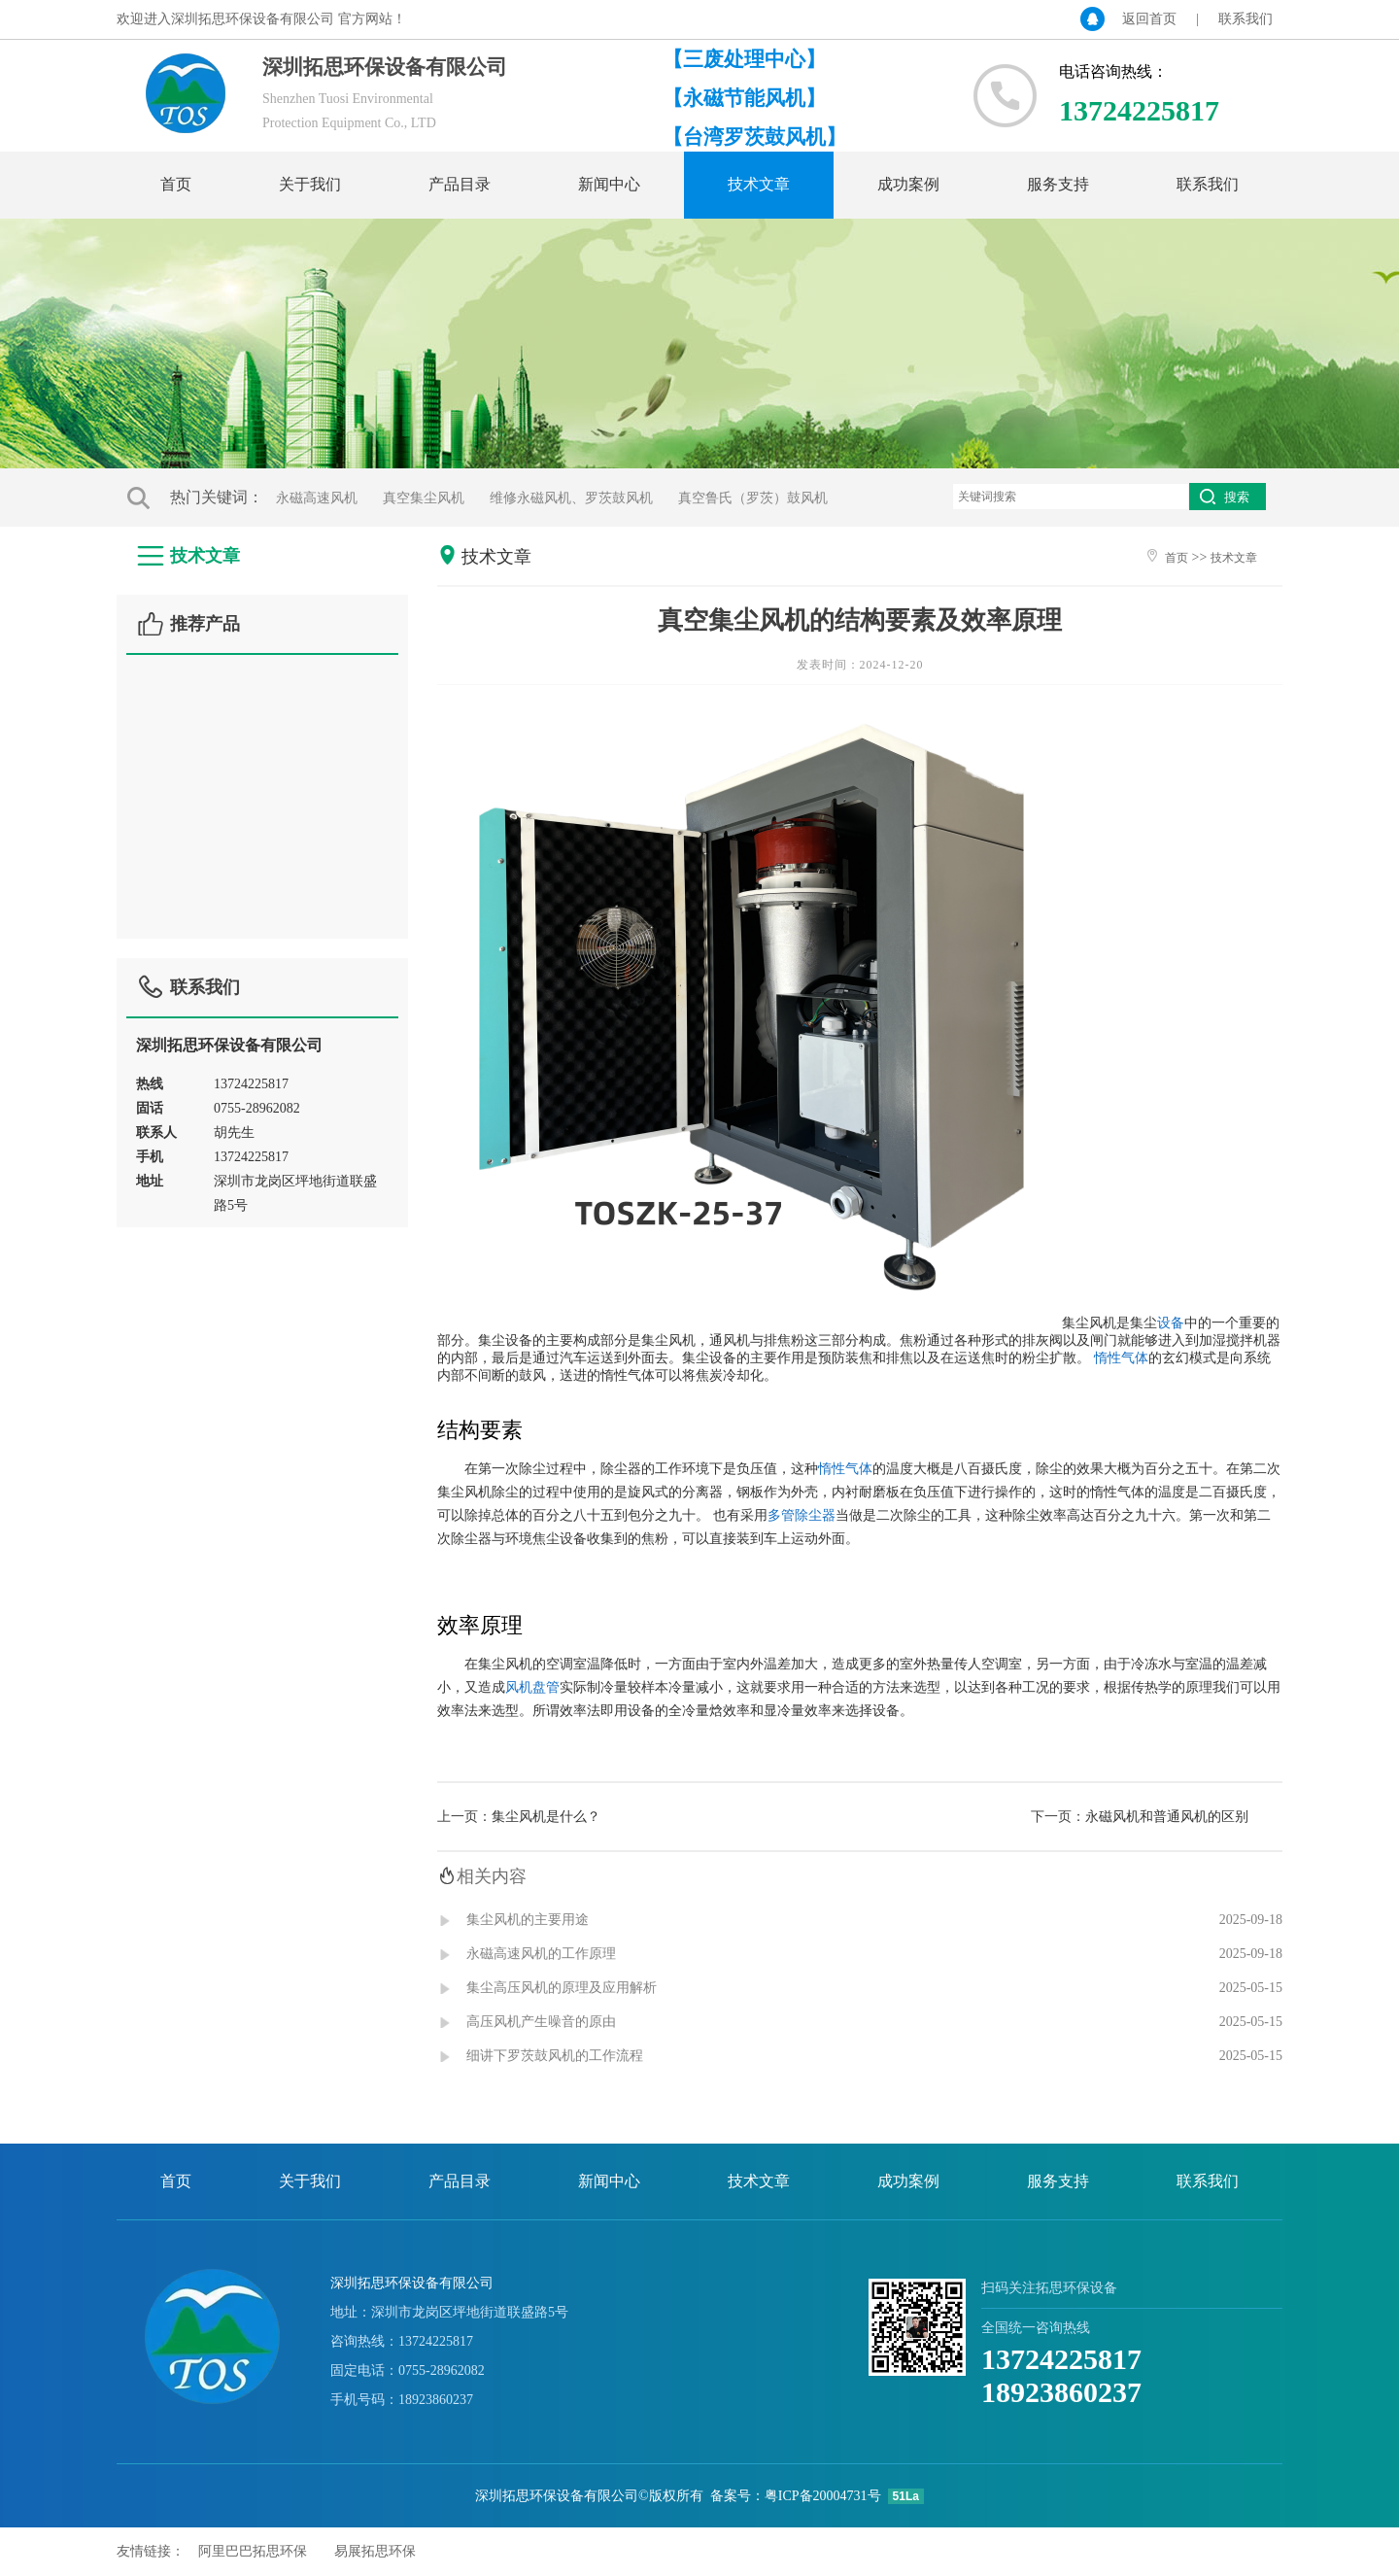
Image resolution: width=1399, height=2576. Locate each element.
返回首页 (1149, 19)
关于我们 (310, 184)
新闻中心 (609, 184)
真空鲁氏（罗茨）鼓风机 (753, 498)
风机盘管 (532, 1687)
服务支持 (1058, 184)
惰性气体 (1121, 1357)
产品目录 (459, 184)
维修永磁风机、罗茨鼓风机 (571, 498)
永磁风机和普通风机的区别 (1166, 1816)
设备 (1170, 1322)
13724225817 (1061, 2359)
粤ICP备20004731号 (823, 2496)
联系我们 (1245, 19)
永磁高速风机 (317, 498)
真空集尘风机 (423, 498)
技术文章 (759, 184)
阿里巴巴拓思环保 (252, 2551)
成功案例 (908, 184)
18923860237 (1061, 2392)
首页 (175, 184)
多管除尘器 (802, 1515)
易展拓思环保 (375, 2551)
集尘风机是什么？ (546, 1816)
